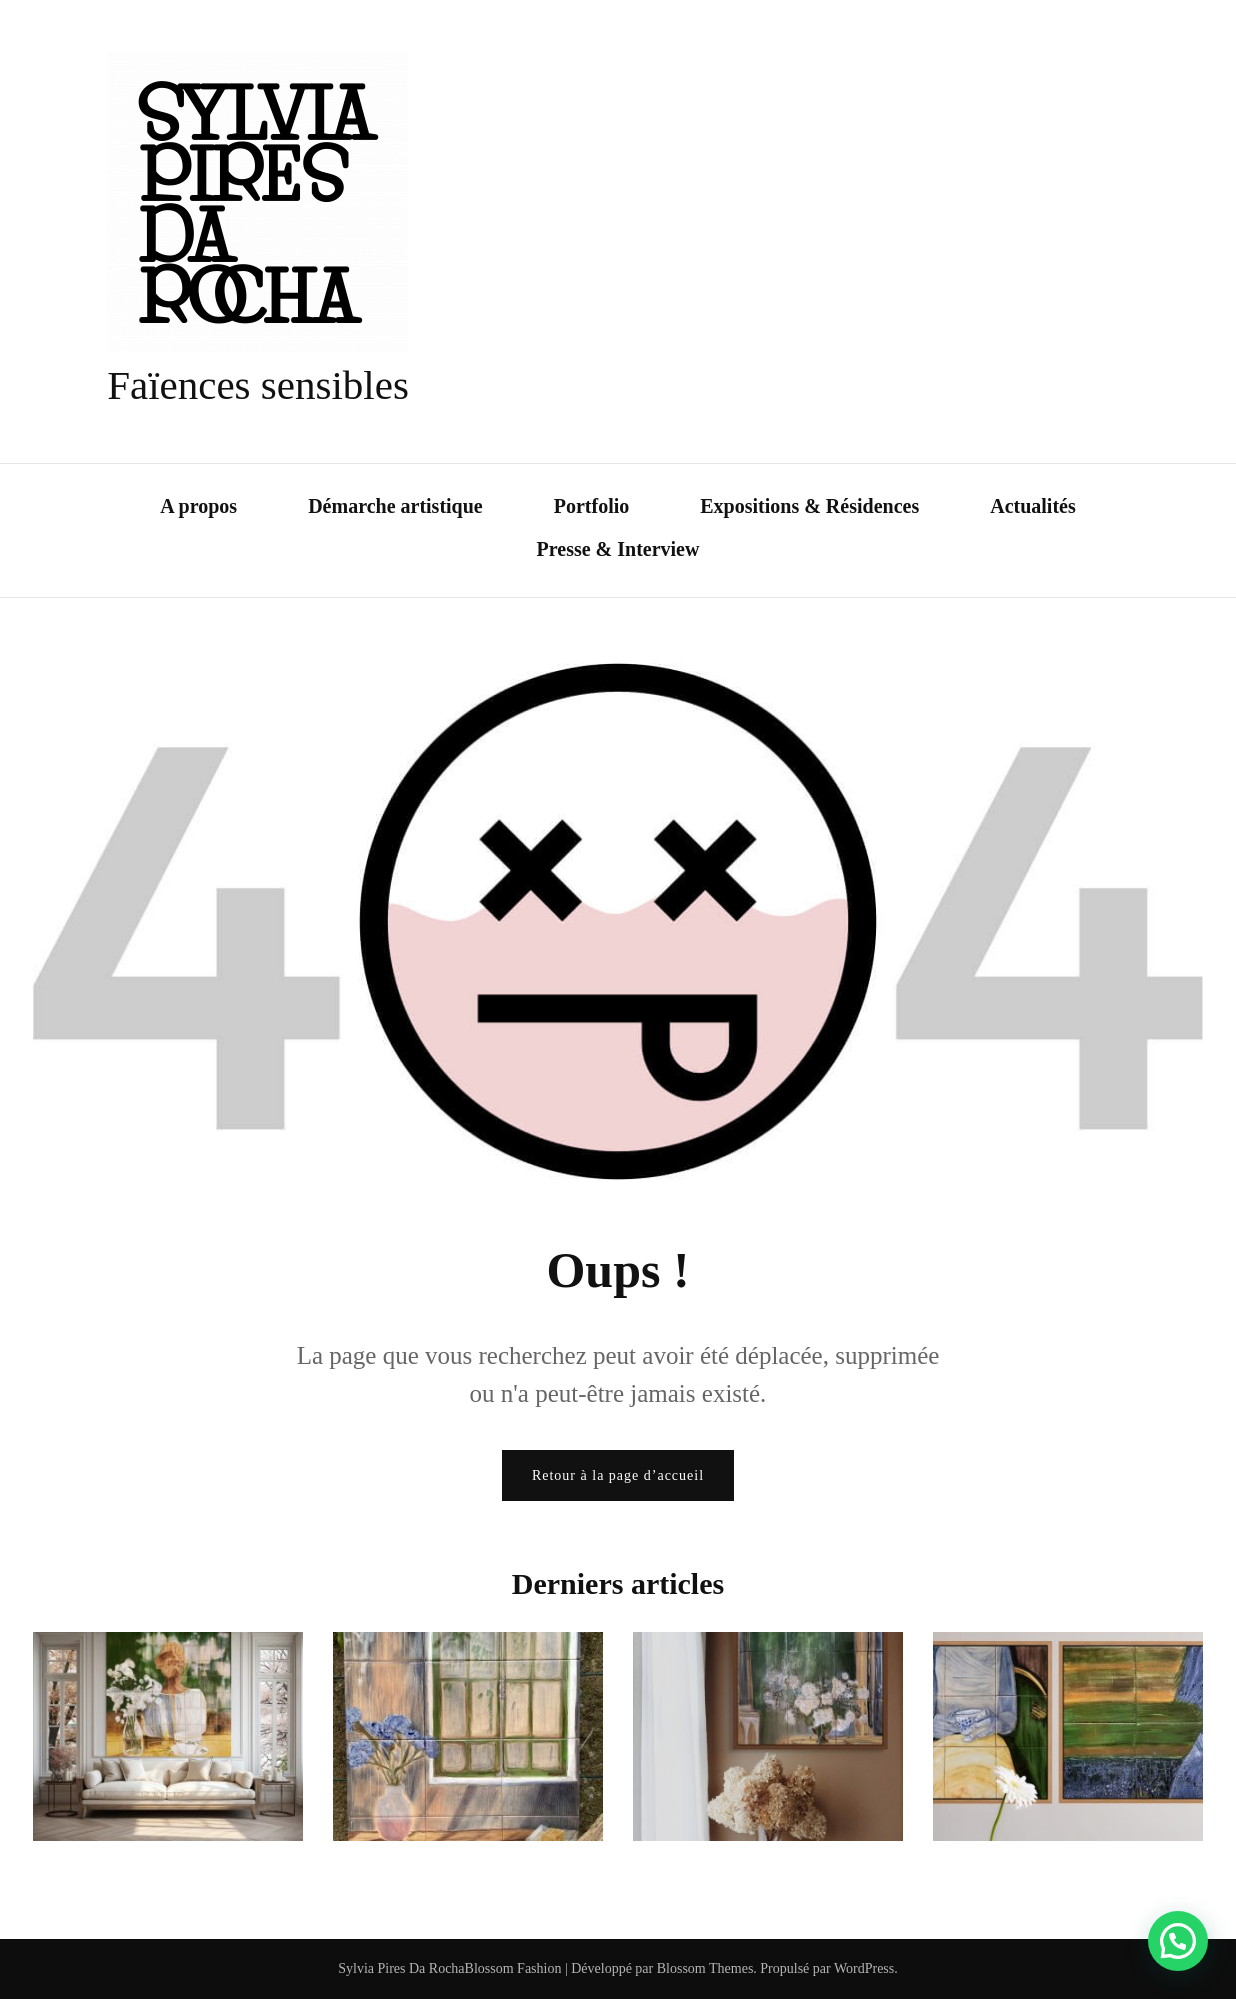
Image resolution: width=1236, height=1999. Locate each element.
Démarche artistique (395, 506)
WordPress (864, 1968)
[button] (1178, 1941)
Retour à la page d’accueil (618, 1475)
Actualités (1033, 506)
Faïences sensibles (258, 385)
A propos (198, 506)
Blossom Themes (703, 1968)
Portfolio (592, 506)
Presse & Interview (618, 549)
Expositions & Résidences (809, 506)
